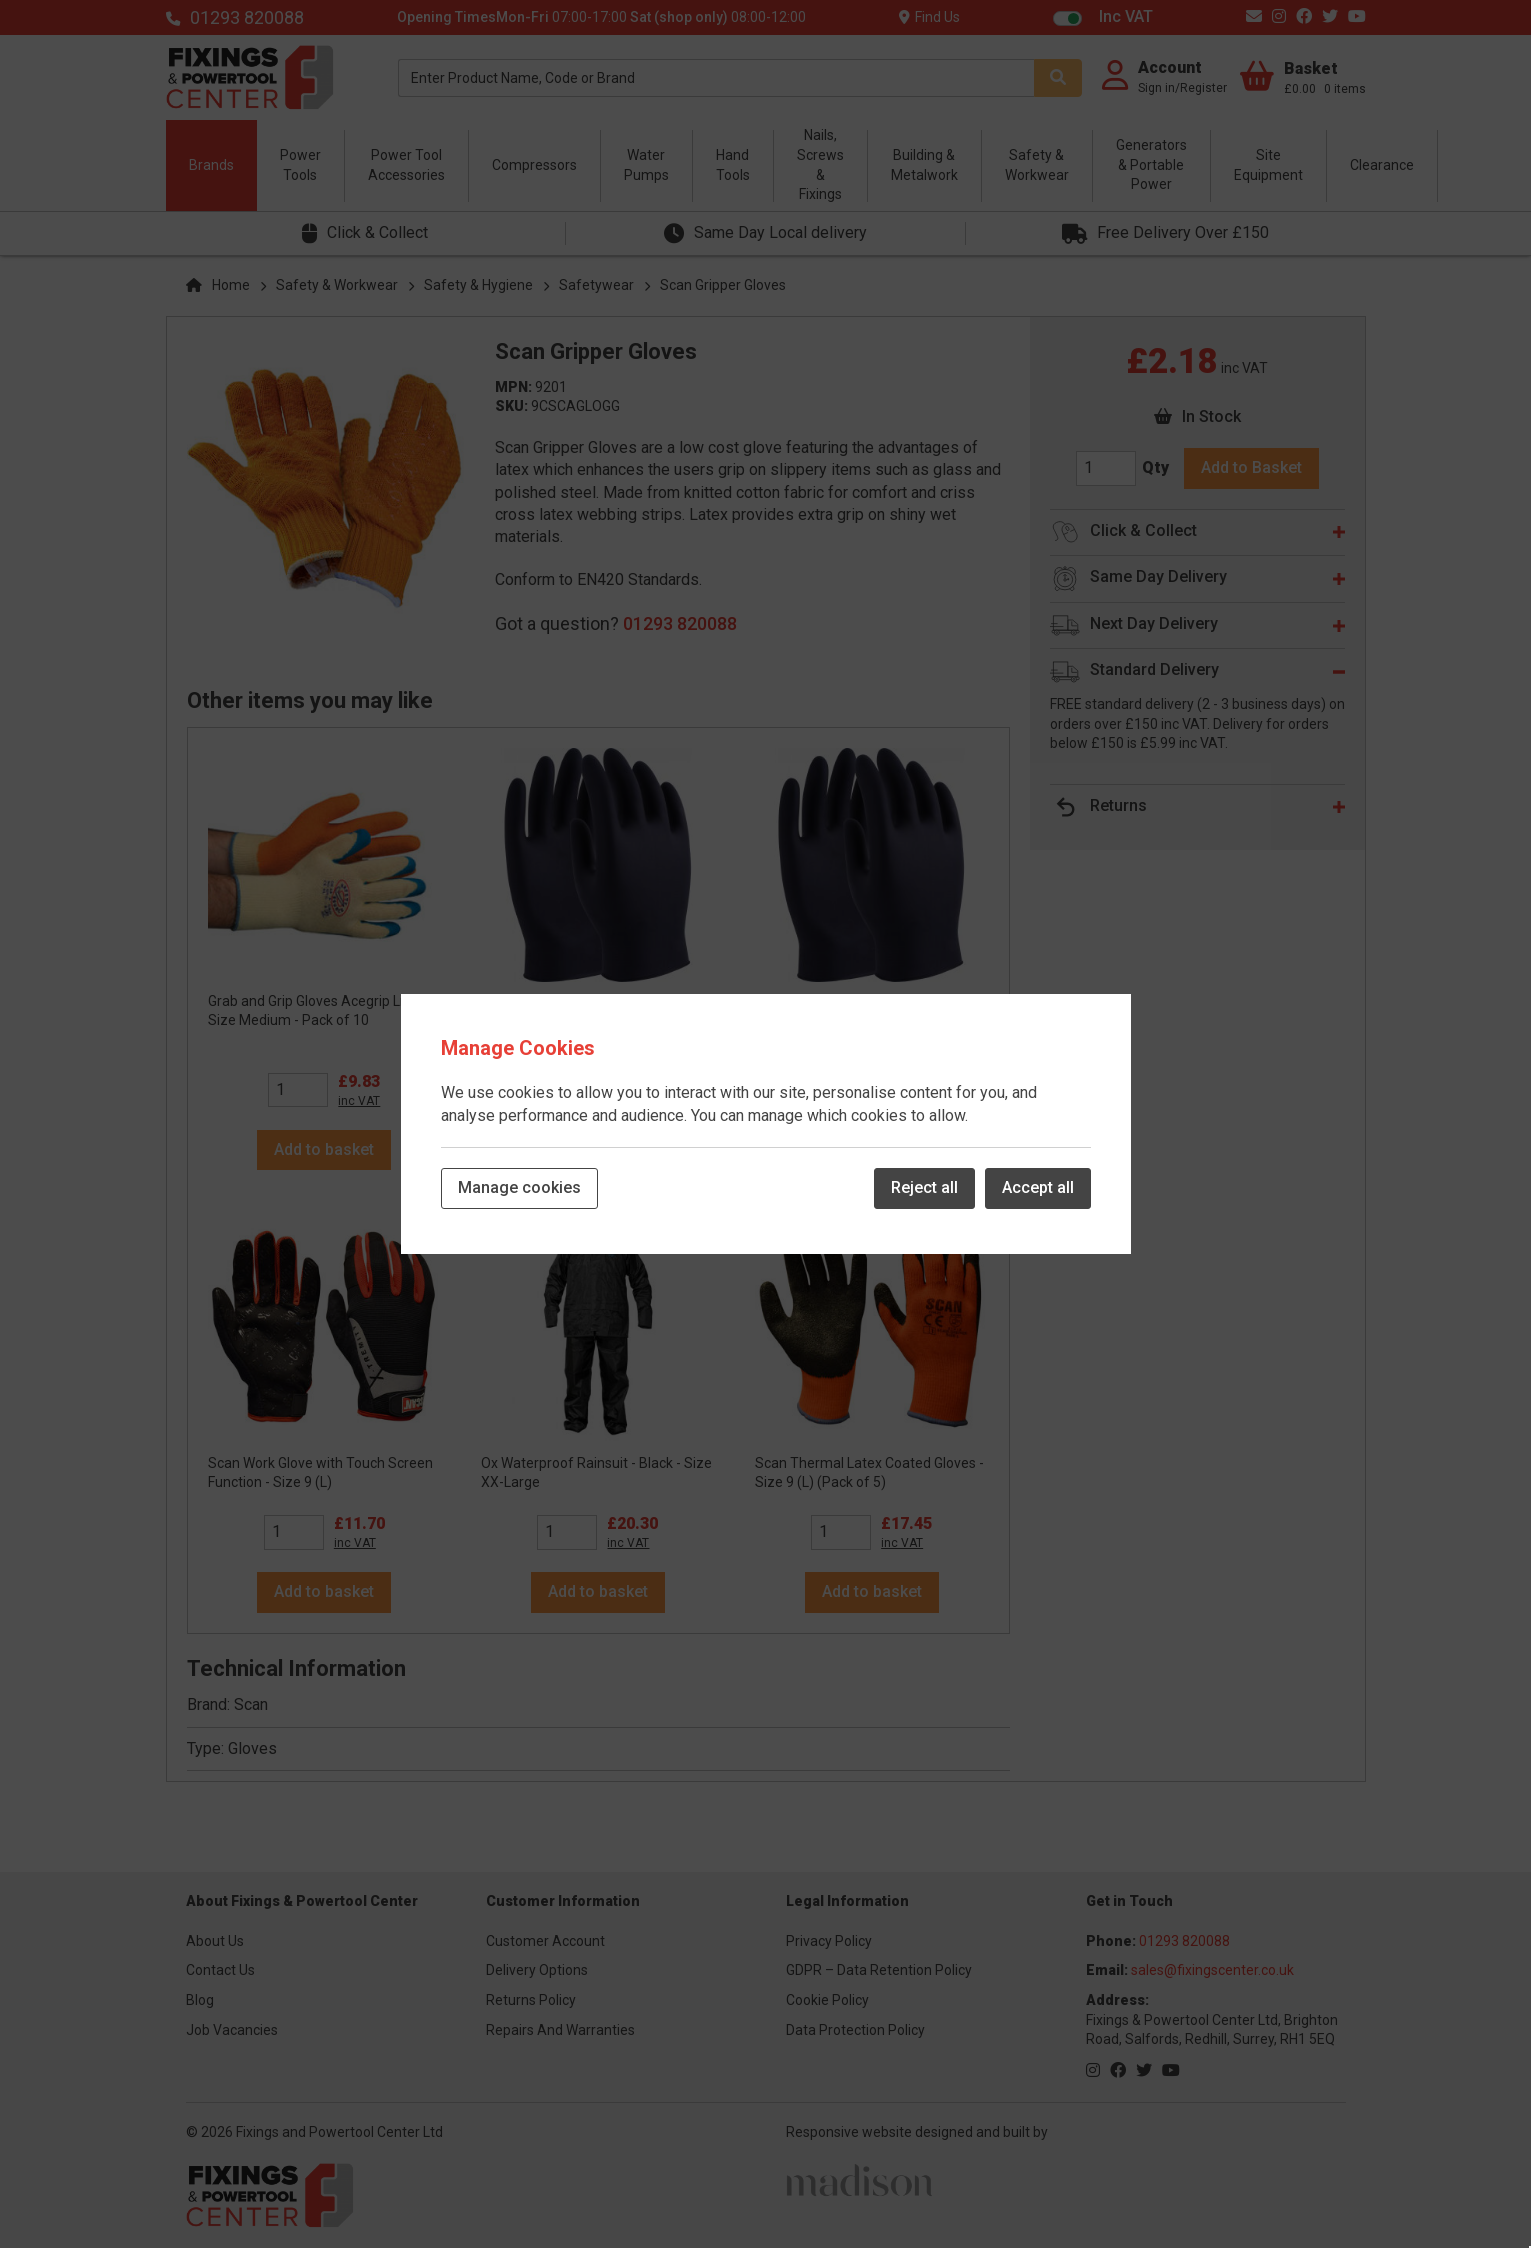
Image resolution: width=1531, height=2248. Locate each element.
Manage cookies (519, 1187)
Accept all (1038, 1187)
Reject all (924, 1187)
